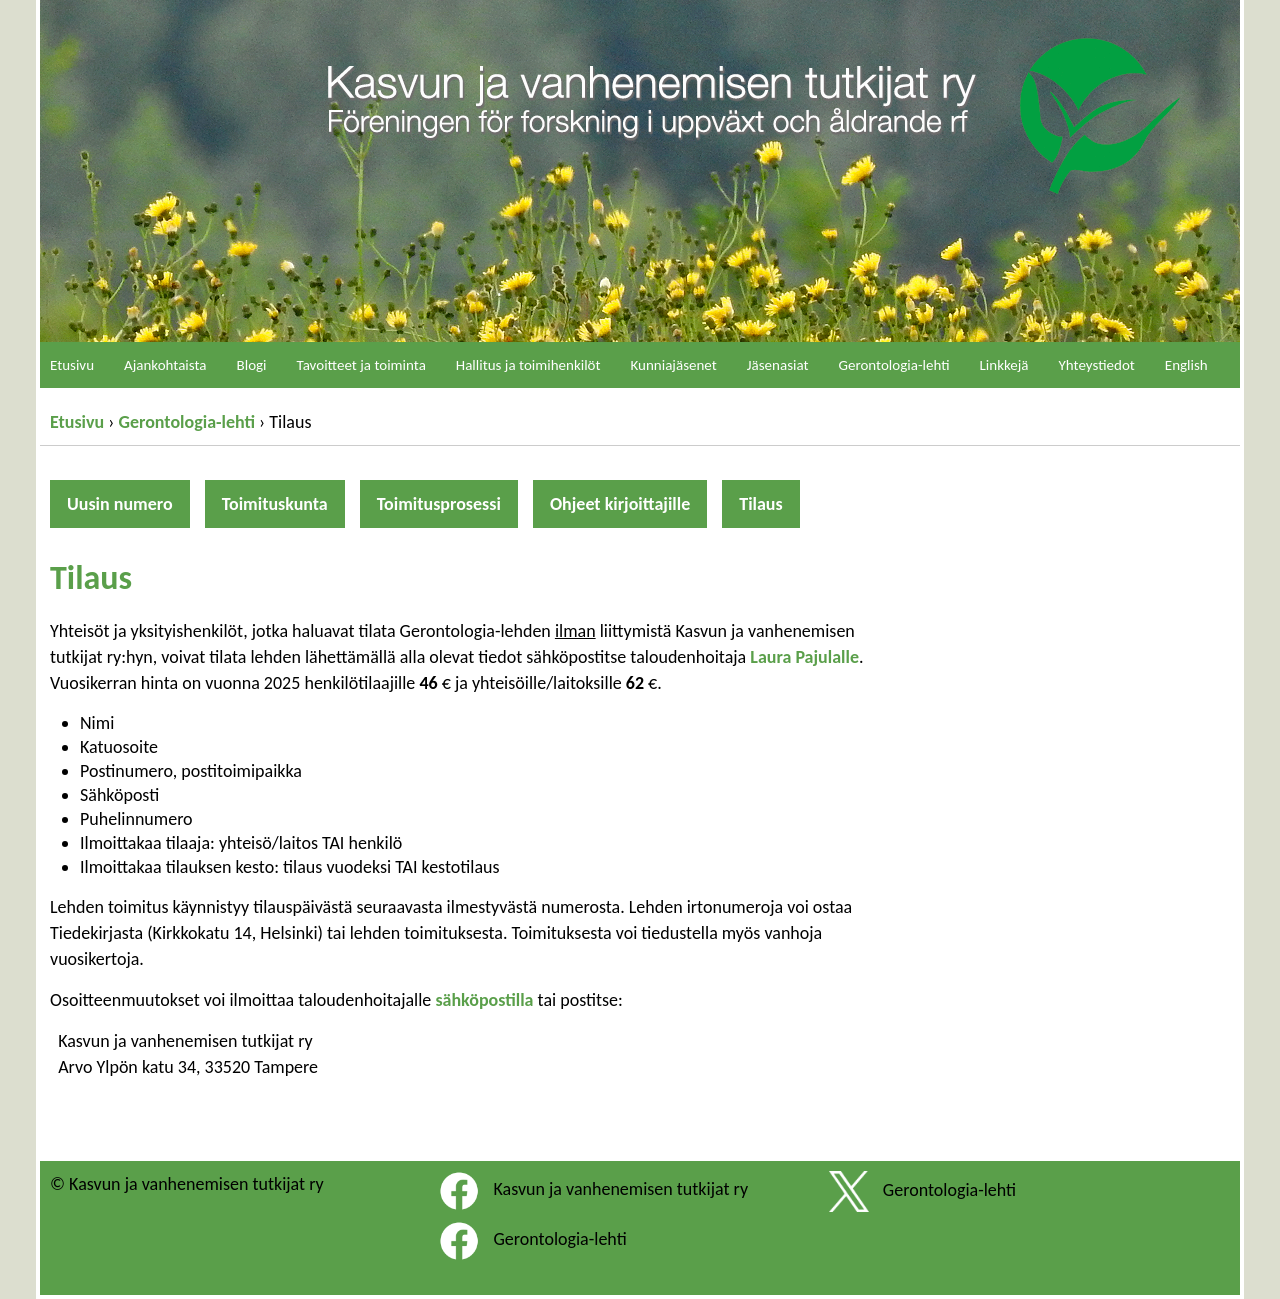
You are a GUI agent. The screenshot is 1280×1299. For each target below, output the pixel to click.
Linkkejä (1004, 365)
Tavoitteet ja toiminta (361, 365)
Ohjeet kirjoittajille (620, 504)
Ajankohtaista (165, 365)
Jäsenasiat (778, 365)
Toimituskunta (275, 504)
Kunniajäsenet (674, 365)
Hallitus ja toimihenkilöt (528, 365)
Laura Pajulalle (804, 657)
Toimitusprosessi (439, 504)
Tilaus (760, 504)
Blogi (252, 365)
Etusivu (77, 422)
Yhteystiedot (1097, 365)
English (1186, 365)
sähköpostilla (484, 1000)
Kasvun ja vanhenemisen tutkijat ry (620, 1189)
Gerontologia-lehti (186, 422)
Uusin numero (120, 504)
